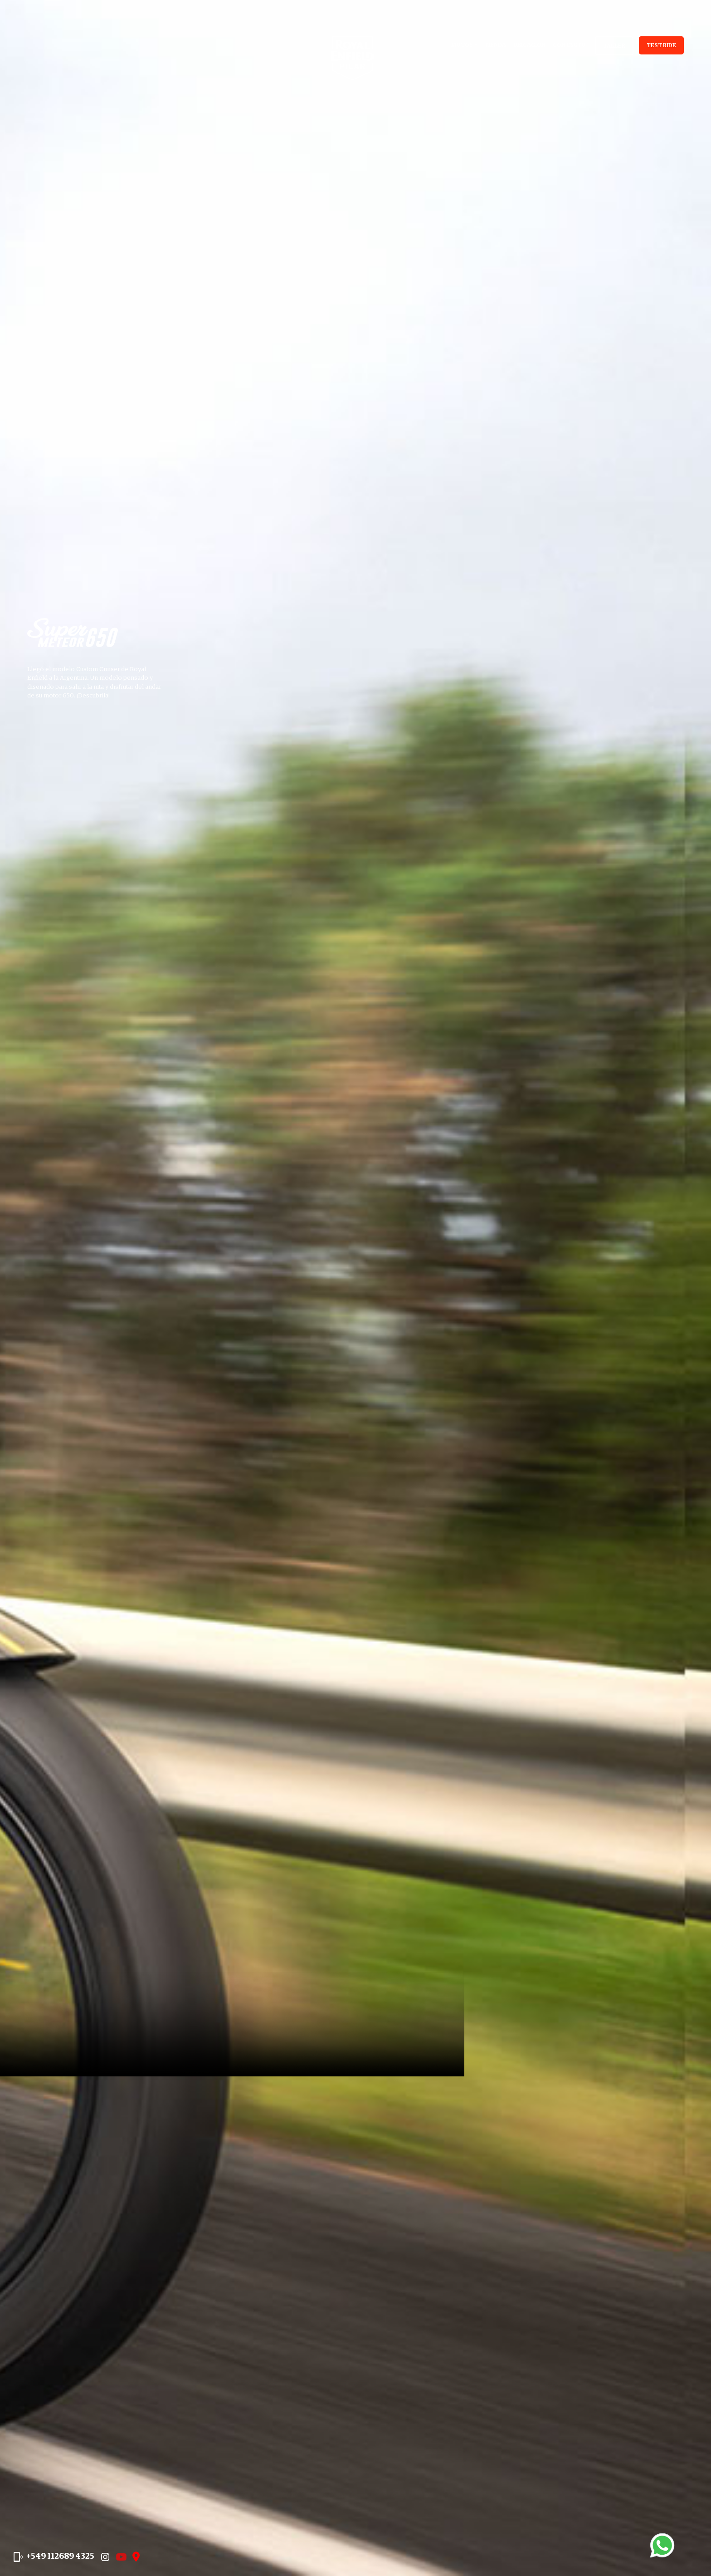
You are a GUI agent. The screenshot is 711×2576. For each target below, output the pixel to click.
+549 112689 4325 (72, 2546)
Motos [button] (462, 45)
